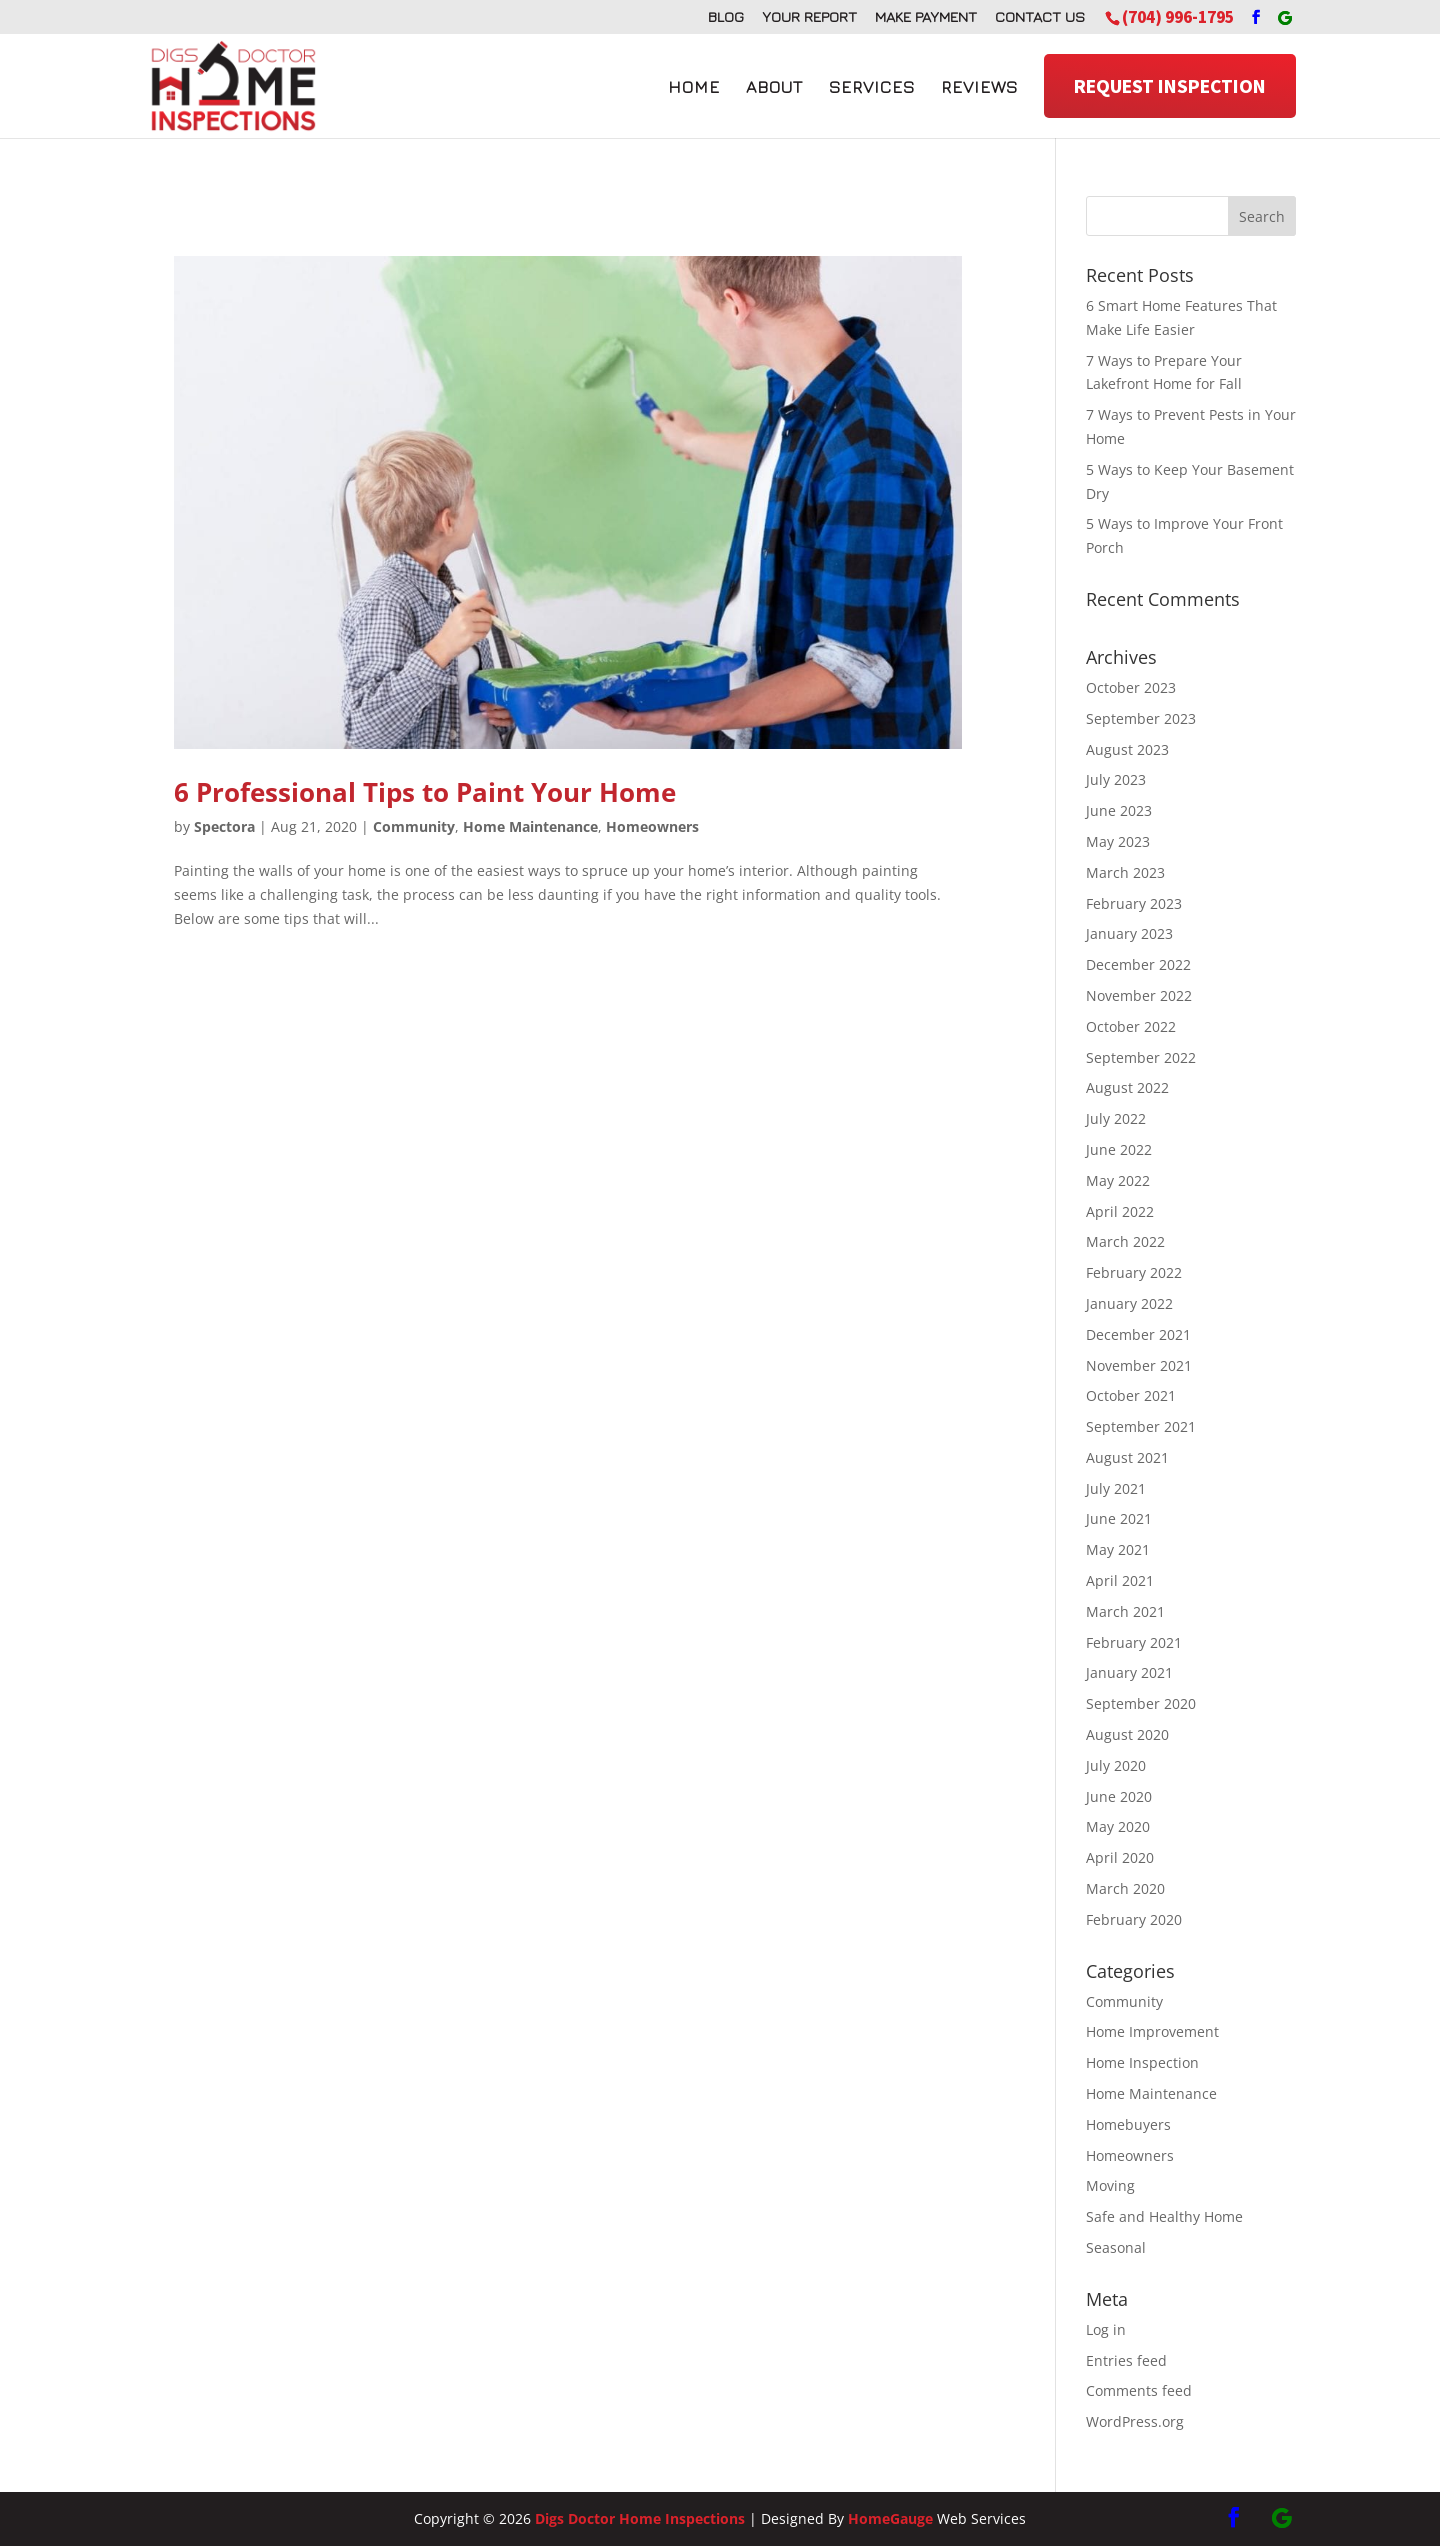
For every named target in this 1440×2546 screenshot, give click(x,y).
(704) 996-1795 (1178, 16)
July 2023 (1116, 779)
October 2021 (1131, 1395)
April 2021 (1120, 1580)
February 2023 (1134, 903)
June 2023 (1119, 810)
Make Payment (926, 17)
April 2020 (1120, 1857)
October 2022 (1131, 1026)
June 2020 (1119, 1796)
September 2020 (1141, 1703)
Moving (1110, 2185)
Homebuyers (1128, 2124)
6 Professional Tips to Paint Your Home (425, 792)
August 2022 (1127, 1087)
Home (694, 87)
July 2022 (1116, 1118)
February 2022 (1134, 1272)
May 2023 (1118, 841)
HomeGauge (890, 2518)
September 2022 (1141, 1057)
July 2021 (1116, 1488)
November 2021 (1139, 1365)
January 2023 (1129, 933)
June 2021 (1119, 1518)
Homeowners (652, 826)
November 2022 (1139, 995)
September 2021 (1141, 1426)
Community (414, 826)
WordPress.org (1135, 2421)
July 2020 (1116, 1765)
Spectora (224, 826)
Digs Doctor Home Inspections (640, 2518)
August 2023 (1127, 749)
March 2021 (1125, 1611)
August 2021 (1127, 1457)
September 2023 (1141, 718)
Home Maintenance (530, 826)
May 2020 (1118, 1826)
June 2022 (1119, 1149)
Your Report (809, 17)
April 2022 (1120, 1211)
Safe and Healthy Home (1164, 2216)
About (774, 87)
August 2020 (1127, 1734)
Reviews (979, 87)
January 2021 (1129, 1672)
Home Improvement (1152, 2031)
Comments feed (1139, 2390)
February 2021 (1134, 1642)
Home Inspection (1142, 2062)
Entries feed (1126, 2360)
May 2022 (1118, 1180)
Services (872, 87)
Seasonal (1116, 2247)
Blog (726, 17)
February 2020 (1134, 1919)
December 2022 (1138, 964)
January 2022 (1129, 1303)
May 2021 (1118, 1549)
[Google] (1285, 18)
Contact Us (1040, 17)
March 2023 (1125, 872)
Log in (1106, 2329)
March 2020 (1125, 1888)
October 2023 (1131, 687)
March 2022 (1125, 1241)
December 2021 (1138, 1334)
